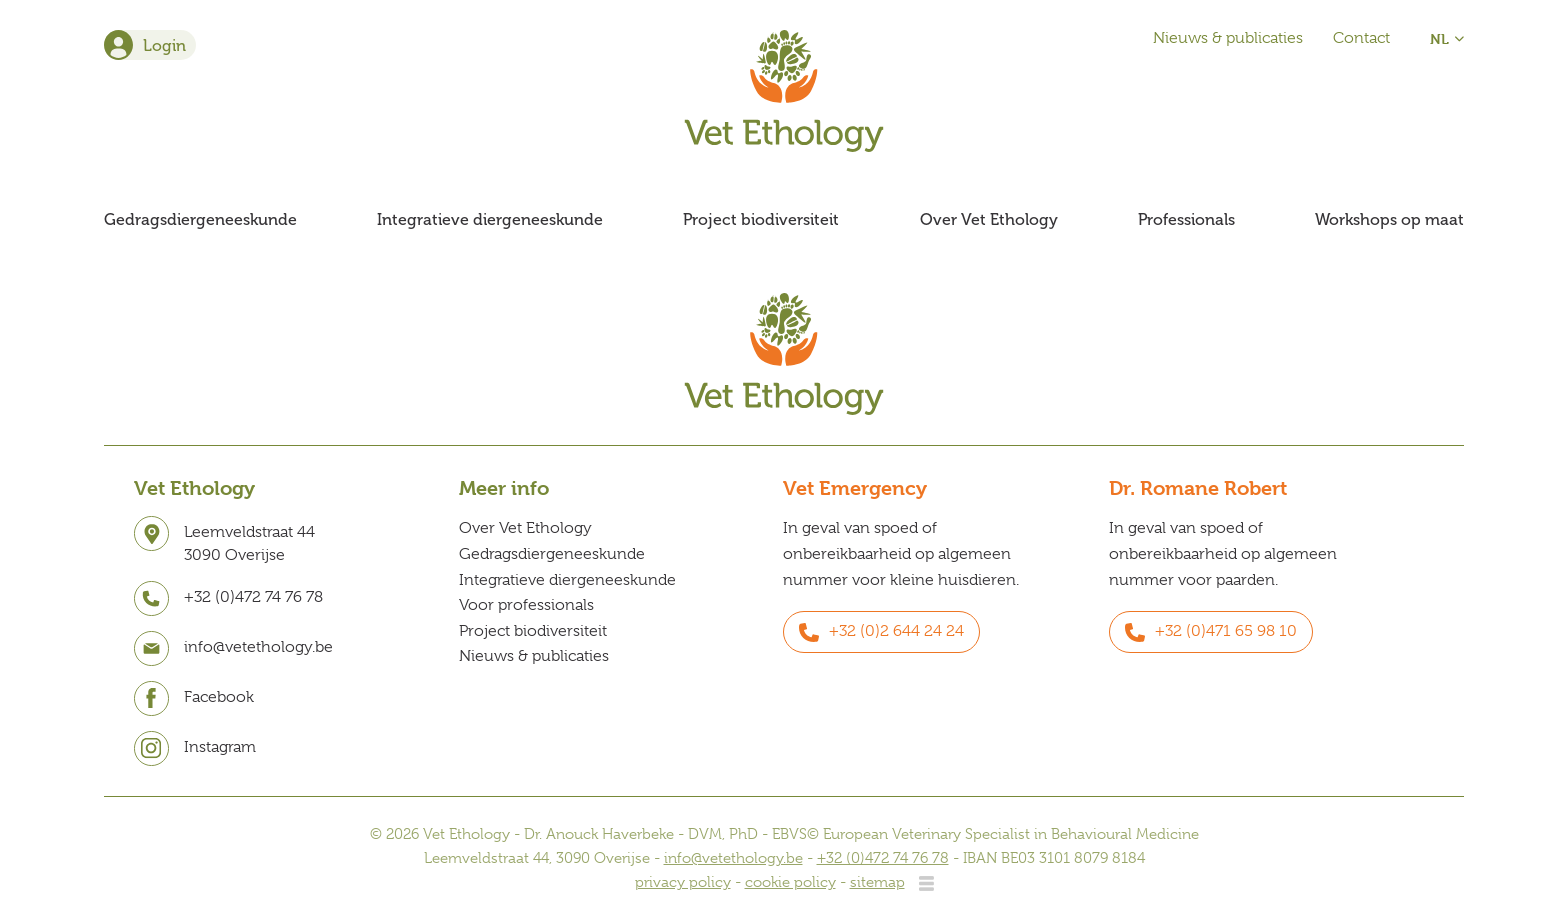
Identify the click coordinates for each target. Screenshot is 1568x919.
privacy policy (683, 882)
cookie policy (790, 882)
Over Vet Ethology (989, 220)
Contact (1361, 38)
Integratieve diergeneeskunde (490, 220)
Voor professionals (526, 605)
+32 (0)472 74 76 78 (883, 858)
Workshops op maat (1389, 220)
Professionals (1186, 220)
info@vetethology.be (733, 858)
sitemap (877, 882)
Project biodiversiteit (761, 220)
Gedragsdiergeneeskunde (200, 220)
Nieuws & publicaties (1228, 38)
